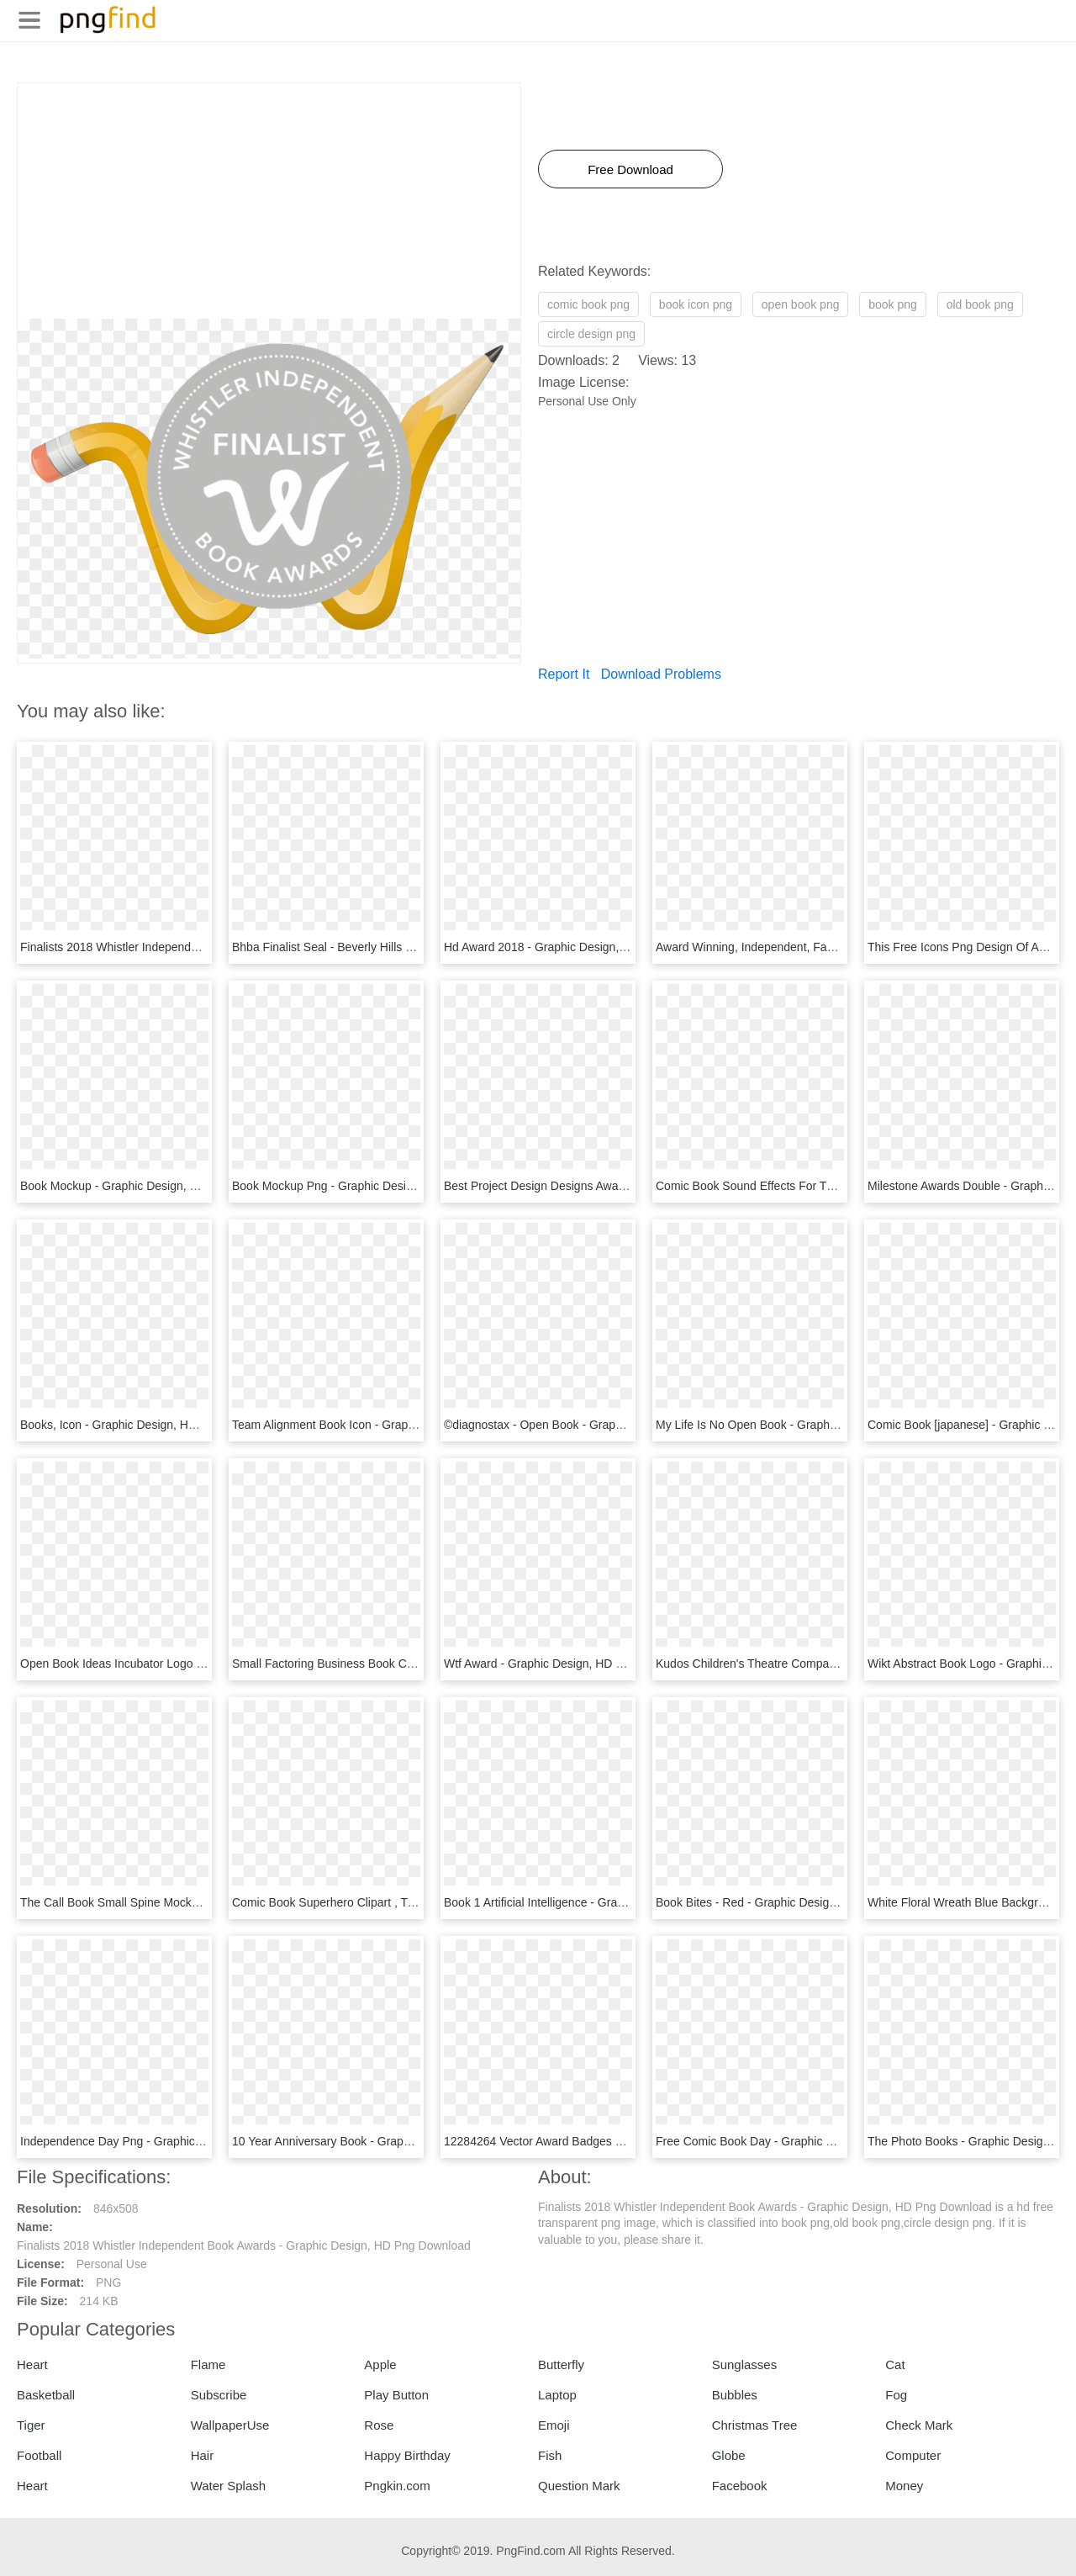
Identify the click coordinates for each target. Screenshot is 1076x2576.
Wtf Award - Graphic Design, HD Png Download (568, 1663)
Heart (32, 2364)
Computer (913, 2455)
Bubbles (734, 2395)
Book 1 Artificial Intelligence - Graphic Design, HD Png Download (613, 1902)
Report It (563, 674)
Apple (380, 2364)
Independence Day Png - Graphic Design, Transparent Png (174, 2141)
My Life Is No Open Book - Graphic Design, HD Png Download (819, 1424)
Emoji (554, 2425)
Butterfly (561, 2364)
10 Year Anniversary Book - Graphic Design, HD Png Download (397, 2141)
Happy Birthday (407, 2455)
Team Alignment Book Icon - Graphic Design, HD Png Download (399, 1424)
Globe (729, 2455)
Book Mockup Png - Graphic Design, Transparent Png (372, 1186)
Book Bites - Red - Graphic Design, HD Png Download (797, 1902)
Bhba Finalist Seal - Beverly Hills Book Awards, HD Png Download (405, 947)
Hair (202, 2455)
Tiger (31, 2425)
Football (39, 2455)
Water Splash (228, 2485)
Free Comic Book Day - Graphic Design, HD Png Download (811, 2141)
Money (904, 2485)
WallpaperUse (230, 2425)
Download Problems (661, 674)
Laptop (557, 2395)
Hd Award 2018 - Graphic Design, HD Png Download (581, 947)
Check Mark (918, 2425)
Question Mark (579, 2485)
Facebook (739, 2485)
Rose (378, 2425)
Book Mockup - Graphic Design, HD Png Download (153, 1186)
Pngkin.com (397, 2485)
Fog (896, 2395)
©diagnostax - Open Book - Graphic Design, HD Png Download (608, 1424)
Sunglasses (745, 2364)
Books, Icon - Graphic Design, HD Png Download (148, 1424)
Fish (550, 2455)
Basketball (46, 2395)
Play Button (396, 2395)
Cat (895, 2364)
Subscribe (219, 2395)
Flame (208, 2364)
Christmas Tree (755, 2425)
